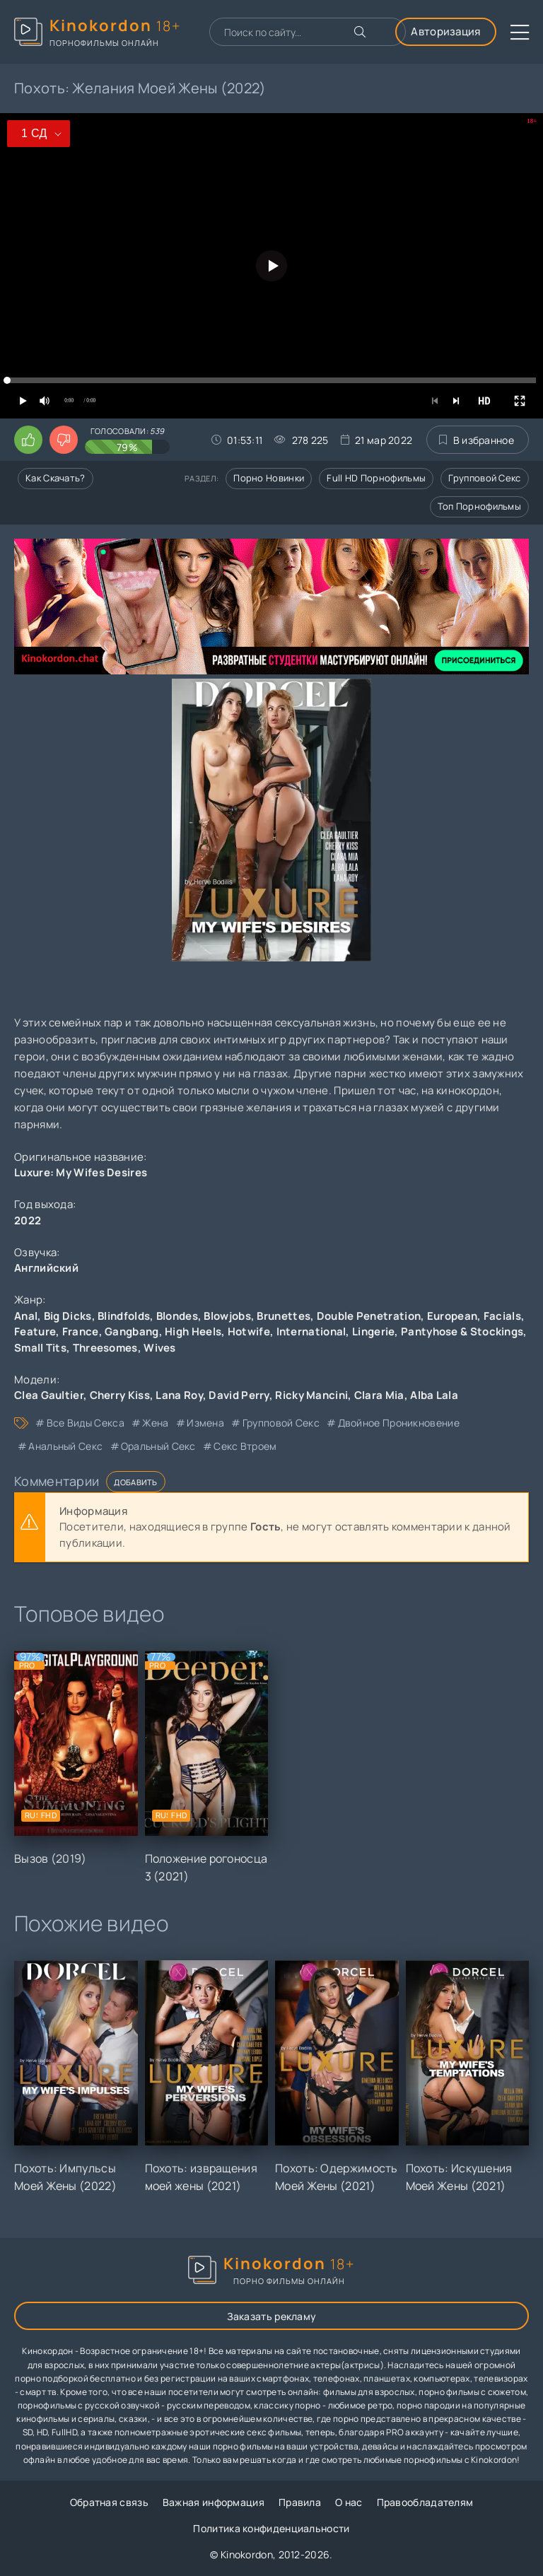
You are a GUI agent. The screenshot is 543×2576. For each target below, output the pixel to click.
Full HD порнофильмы (376, 478)
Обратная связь (109, 2502)
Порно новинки (268, 478)
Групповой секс (484, 478)
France (80, 1331)
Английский (46, 1267)
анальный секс (65, 1446)
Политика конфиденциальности (271, 2528)
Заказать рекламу (272, 2316)
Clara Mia (379, 1395)
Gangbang (131, 1331)
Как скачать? (55, 478)
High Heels (193, 1331)
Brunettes (283, 1316)
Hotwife (249, 1331)
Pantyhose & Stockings (462, 1331)
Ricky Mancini (311, 1395)
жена (155, 1422)
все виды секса (85, 1422)
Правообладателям (425, 2502)
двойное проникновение (399, 1422)
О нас (349, 2502)
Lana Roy (179, 1395)
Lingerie (373, 1331)
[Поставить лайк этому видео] (28, 440)
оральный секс (158, 1446)
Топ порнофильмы (480, 506)
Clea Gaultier (48, 1395)
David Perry (239, 1395)
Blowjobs (227, 1316)
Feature (35, 1331)
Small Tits (40, 1347)
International (311, 1331)
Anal (25, 1316)
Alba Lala (434, 1395)
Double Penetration (369, 1316)
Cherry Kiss (120, 1395)
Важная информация (213, 2502)
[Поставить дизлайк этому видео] (63, 440)
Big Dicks (68, 1316)
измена (205, 1422)
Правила (300, 2502)
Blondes (177, 1316)
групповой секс (281, 1422)
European (452, 1316)
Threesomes (105, 1347)
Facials (502, 1316)
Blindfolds (124, 1316)
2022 (27, 1220)
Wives (160, 1347)
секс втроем (245, 1446)
